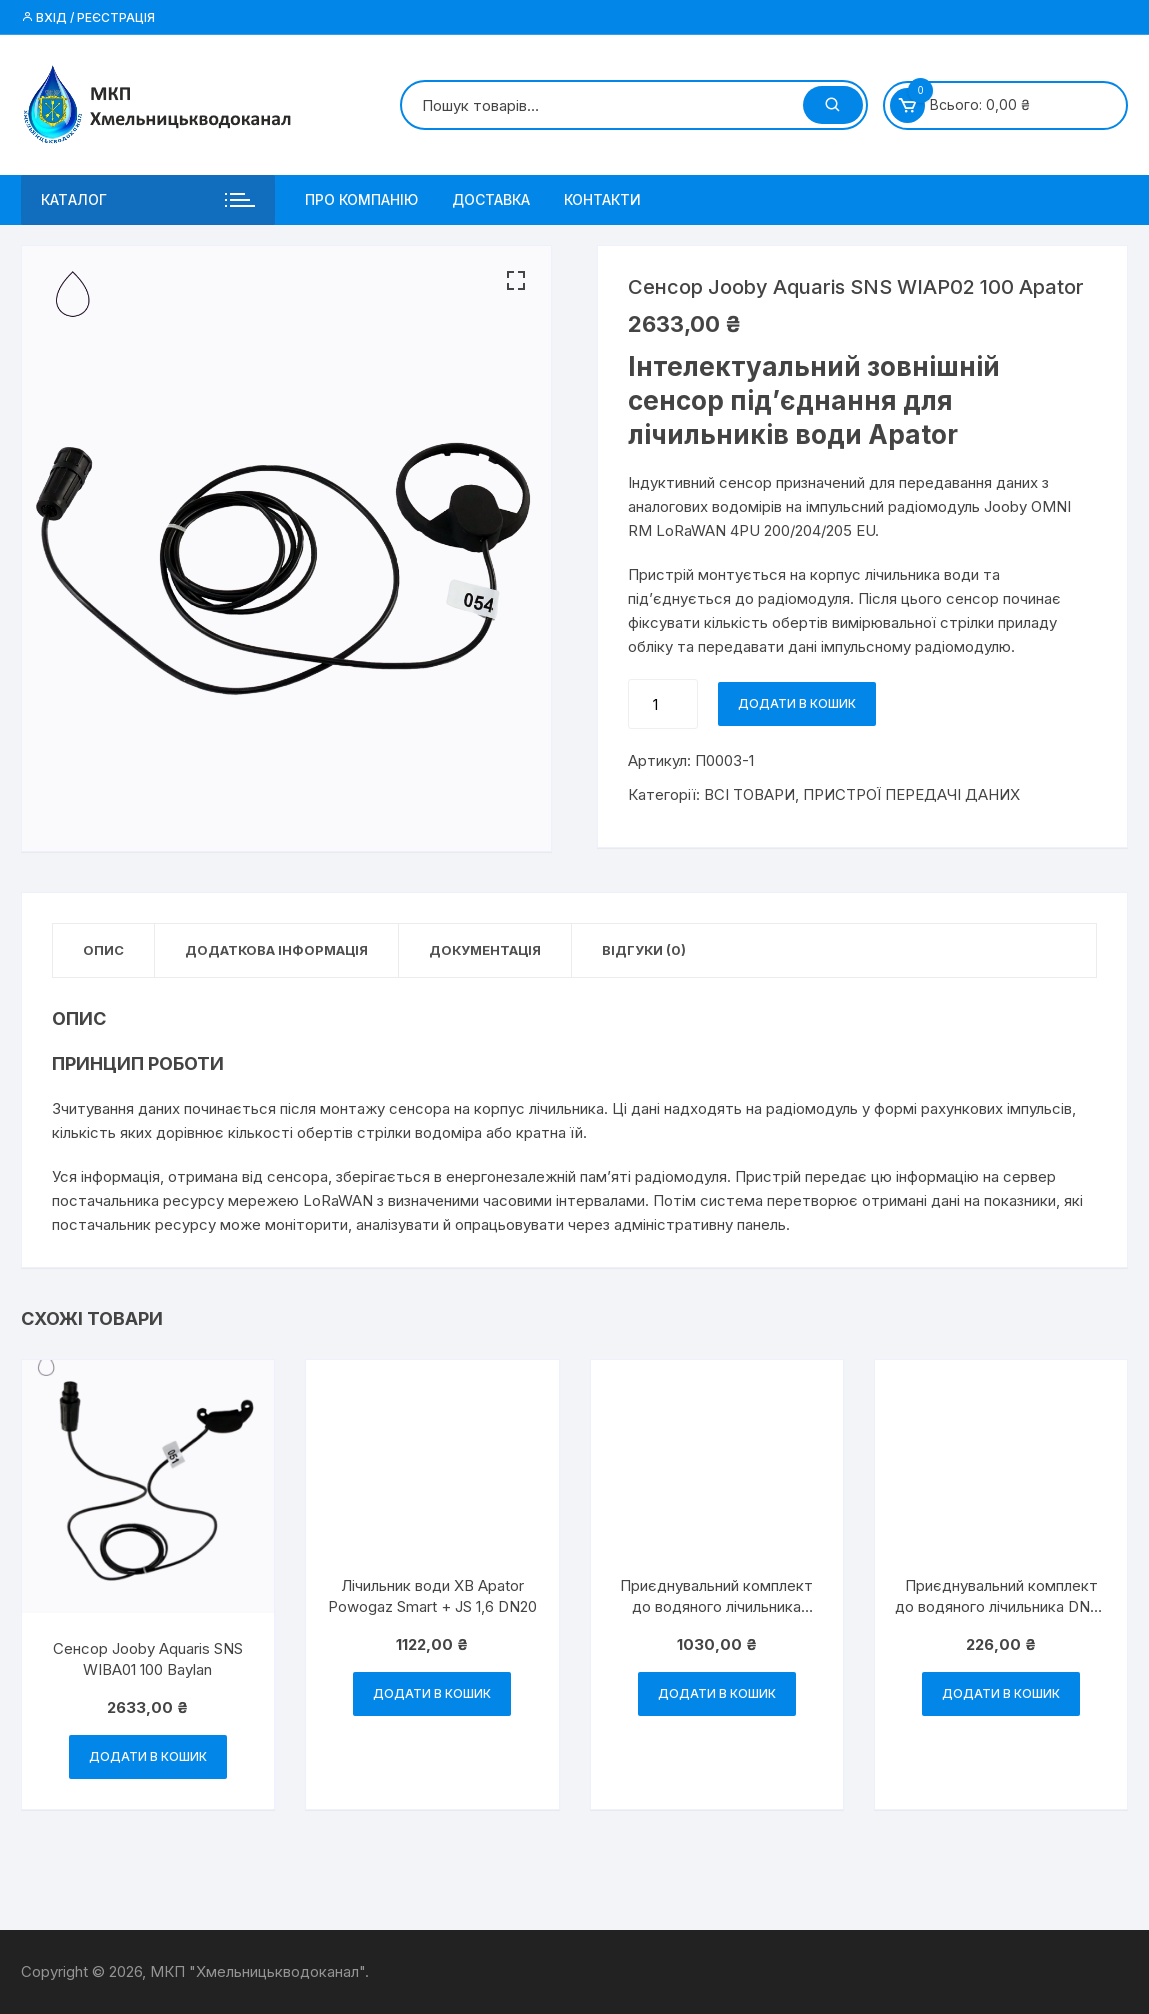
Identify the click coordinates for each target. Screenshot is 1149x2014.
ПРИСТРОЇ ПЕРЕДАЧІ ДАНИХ (911, 794)
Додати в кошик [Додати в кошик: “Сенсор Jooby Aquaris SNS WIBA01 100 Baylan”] (148, 1756)
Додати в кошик (797, 703)
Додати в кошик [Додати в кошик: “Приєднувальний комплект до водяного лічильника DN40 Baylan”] (717, 1693)
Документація (485, 950)
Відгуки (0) (644, 950)
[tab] (104, 950)
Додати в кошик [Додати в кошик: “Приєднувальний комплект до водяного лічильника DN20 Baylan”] (1001, 1693)
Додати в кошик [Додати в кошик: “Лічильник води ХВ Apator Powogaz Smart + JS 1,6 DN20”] (432, 1693)
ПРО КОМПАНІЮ (361, 199)
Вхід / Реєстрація (88, 17)
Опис (103, 950)
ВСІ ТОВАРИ (749, 794)
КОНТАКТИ (602, 199)
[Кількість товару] (663, 704)
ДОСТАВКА (491, 199)
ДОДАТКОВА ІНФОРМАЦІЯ (276, 950)
